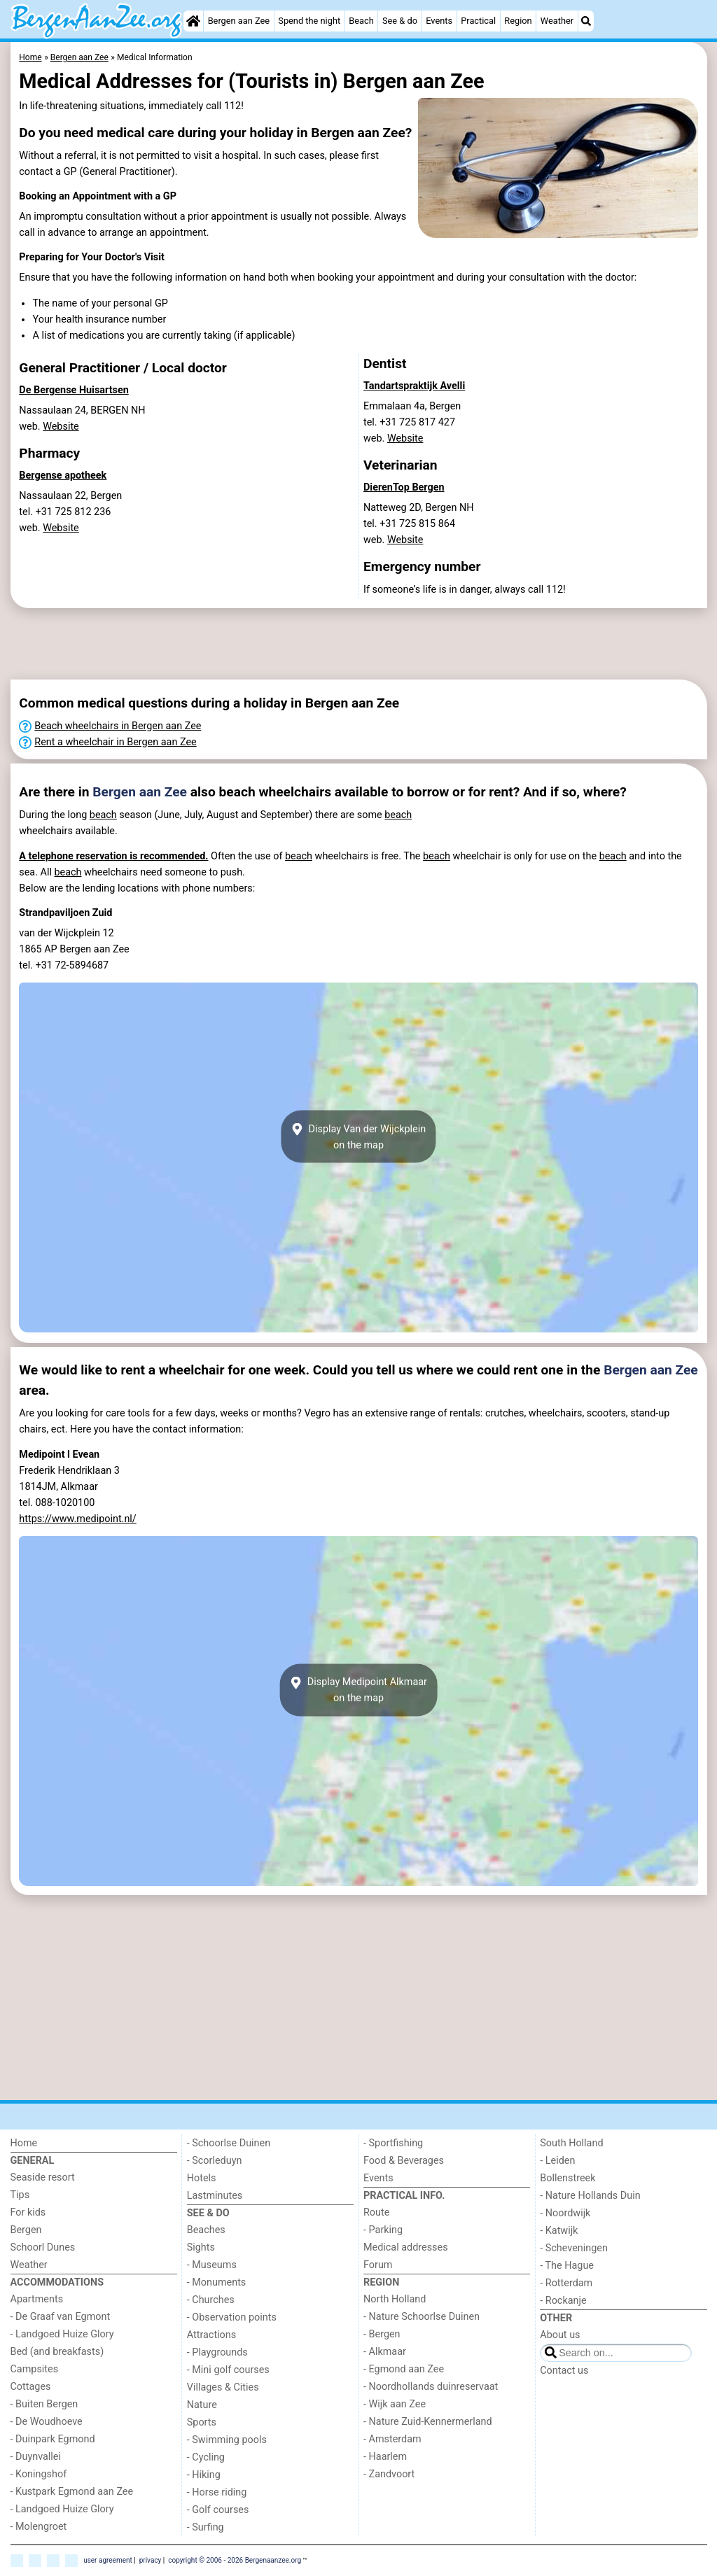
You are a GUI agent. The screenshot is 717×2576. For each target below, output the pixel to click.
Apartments (37, 2299)
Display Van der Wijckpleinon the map (358, 1136)
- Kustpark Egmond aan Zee (72, 2492)
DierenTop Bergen (404, 487)
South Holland (571, 2143)
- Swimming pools (227, 2440)
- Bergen (382, 2334)
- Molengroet (39, 2527)
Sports (201, 2422)
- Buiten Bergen (44, 2404)
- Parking (383, 2230)
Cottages (31, 2387)
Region (517, 20)
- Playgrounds (217, 2352)
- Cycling (206, 2457)
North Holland (394, 2299)
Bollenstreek (567, 2178)
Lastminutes (214, 2196)
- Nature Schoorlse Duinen (421, 2317)
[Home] (193, 20)
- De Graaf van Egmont (61, 2317)
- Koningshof (39, 2474)
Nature (202, 2405)
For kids (28, 2212)
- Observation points (232, 2317)
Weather (557, 20)
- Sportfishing (393, 2143)
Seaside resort (43, 2177)
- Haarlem (385, 2457)
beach (103, 815)
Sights (201, 2247)
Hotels (201, 2178)
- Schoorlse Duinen (228, 2143)
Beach (361, 20)
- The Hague (567, 2266)
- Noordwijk (565, 2213)
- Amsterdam (392, 2439)
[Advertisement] (354, 643)
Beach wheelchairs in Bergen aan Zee (117, 726)
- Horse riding (217, 2492)
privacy (150, 2560)
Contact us (564, 2371)
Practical (478, 20)
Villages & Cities (223, 2387)
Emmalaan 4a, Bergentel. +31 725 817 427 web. (412, 422)
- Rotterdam (566, 2283)
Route (376, 2212)
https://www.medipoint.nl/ (78, 1519)
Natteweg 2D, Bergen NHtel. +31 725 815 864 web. (418, 524)
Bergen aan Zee (239, 20)
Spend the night (309, 20)
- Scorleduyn (214, 2161)
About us (560, 2335)
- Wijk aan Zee (394, 2404)
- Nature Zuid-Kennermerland (427, 2422)
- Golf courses (218, 2510)
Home (24, 2143)
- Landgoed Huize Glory (62, 2334)
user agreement (107, 2560)
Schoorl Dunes (43, 2247)
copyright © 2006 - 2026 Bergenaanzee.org (234, 2560)
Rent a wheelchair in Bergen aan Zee (115, 742)
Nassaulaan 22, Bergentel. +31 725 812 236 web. (70, 512)
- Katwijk (559, 2231)
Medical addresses (405, 2247)
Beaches (206, 2230)
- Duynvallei (36, 2457)
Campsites (35, 2369)
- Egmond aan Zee (403, 2369)
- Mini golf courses (228, 2370)
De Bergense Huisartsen (73, 390)
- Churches (211, 2300)
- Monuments (216, 2282)
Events (439, 20)
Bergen (26, 2230)
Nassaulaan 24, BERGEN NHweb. (82, 418)
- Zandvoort (389, 2474)
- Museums (212, 2265)
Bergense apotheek (62, 475)
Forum (377, 2265)
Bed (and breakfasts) (57, 2352)
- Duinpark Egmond (53, 2439)
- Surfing (205, 2527)
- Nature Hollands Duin (590, 2196)
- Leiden (557, 2161)
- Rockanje (563, 2301)
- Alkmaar (384, 2352)
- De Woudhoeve (47, 2422)
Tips (20, 2195)
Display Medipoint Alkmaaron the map (358, 1690)
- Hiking (204, 2475)
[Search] (586, 20)
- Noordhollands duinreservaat (430, 2387)
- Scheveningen (574, 2248)
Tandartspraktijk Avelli (414, 386)
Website (61, 426)
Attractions (211, 2335)
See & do (399, 20)
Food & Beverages (403, 2161)
